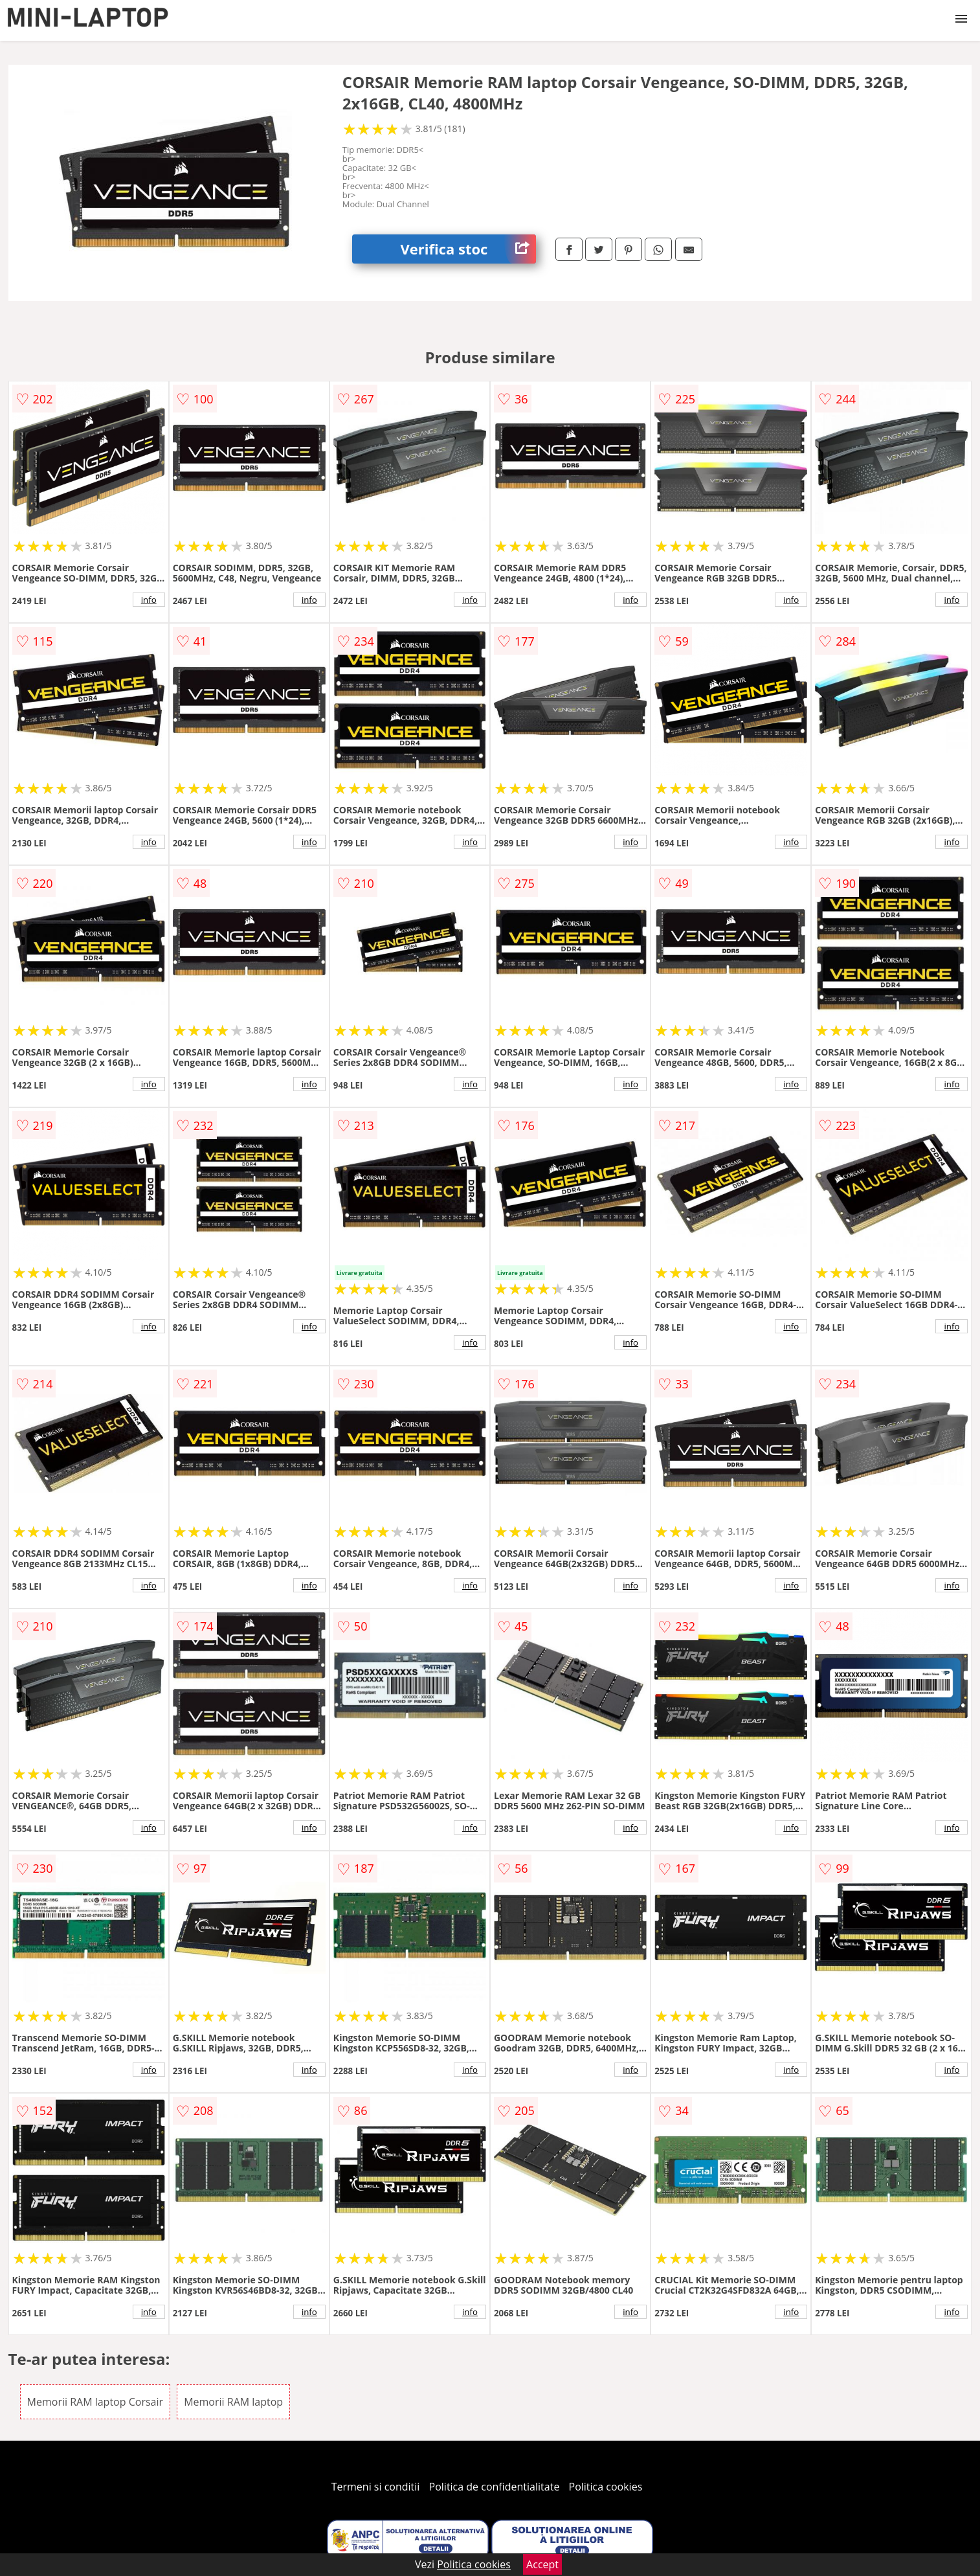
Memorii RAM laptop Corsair (95, 2402)
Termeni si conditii (375, 2487)
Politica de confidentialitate (494, 2487)
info (149, 599)
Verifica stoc (468, 249)
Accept (542, 2564)
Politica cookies (606, 2487)
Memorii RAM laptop (233, 2402)
